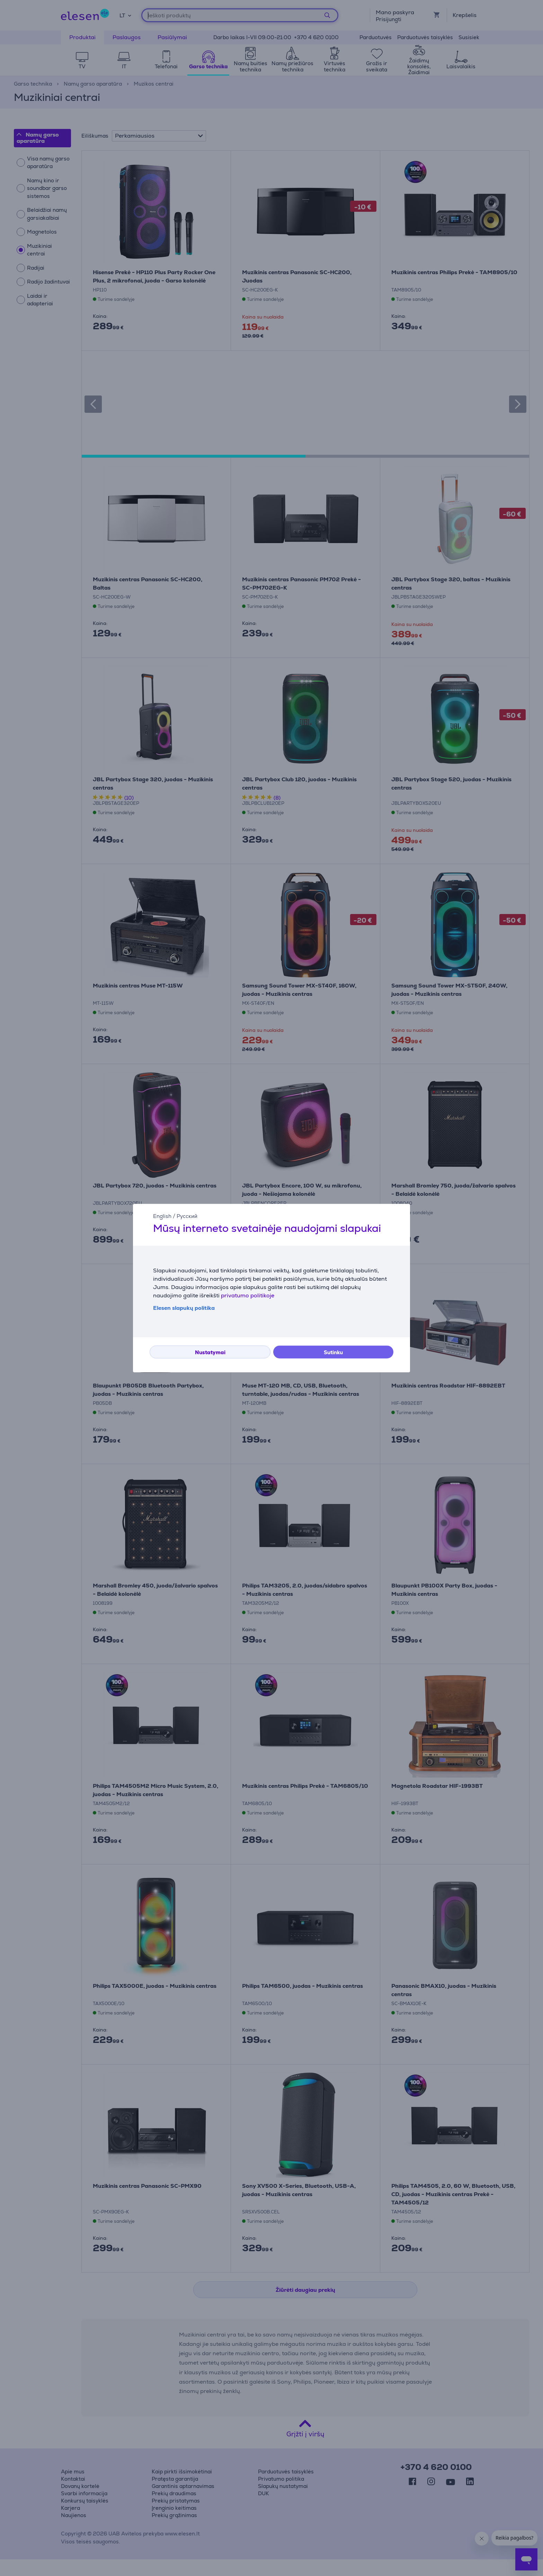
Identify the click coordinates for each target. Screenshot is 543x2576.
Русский (187, 1216)
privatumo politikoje (247, 1295)
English (162, 1216)
